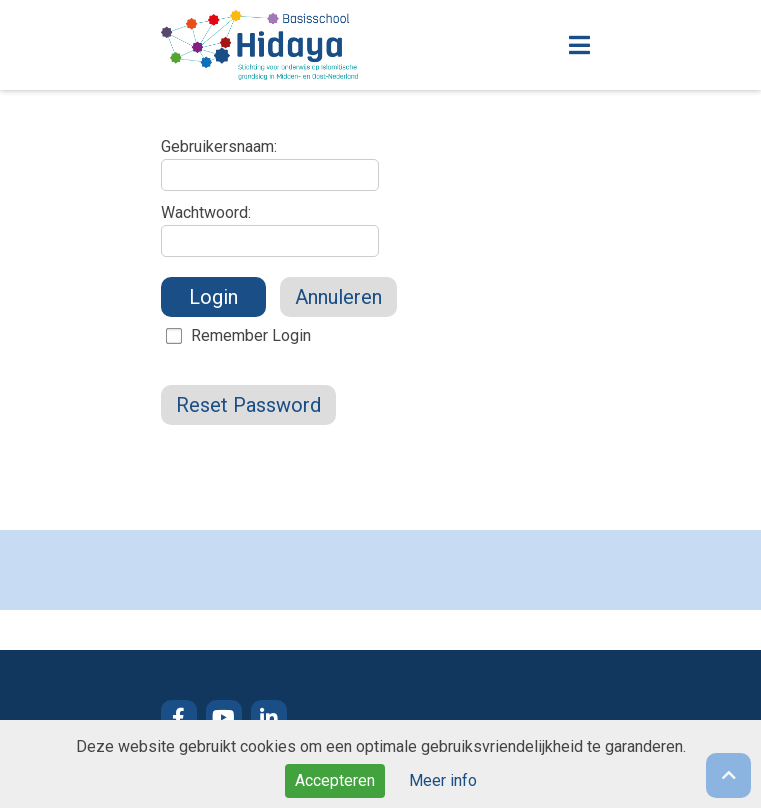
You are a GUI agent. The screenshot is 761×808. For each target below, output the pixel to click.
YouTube (224, 718)
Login (213, 297)
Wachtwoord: (206, 212)
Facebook (179, 718)
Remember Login (251, 335)
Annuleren (338, 297)
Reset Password (248, 405)
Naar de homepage (326, 45)
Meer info (443, 780)
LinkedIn (269, 718)
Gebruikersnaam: (219, 146)
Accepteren (335, 780)
